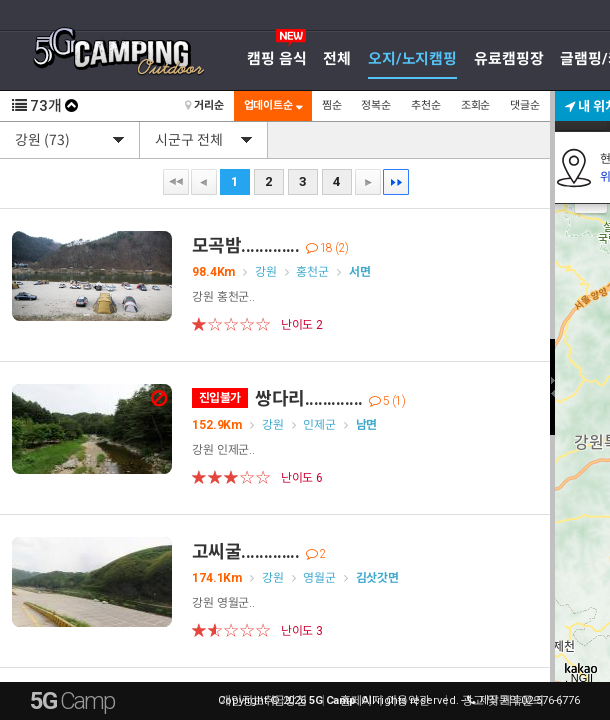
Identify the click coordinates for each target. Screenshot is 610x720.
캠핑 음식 (276, 59)
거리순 (204, 105)
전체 (337, 59)
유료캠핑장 (508, 59)
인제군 (319, 425)
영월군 (319, 578)
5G (72, 701)
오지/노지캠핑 (412, 59)
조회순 (476, 105)
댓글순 (525, 105)
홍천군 (312, 272)
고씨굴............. (259, 551)
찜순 (332, 105)
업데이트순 (273, 105)
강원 (266, 272)
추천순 (426, 105)
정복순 (376, 105)
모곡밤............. (270, 245)
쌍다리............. (298, 398)
